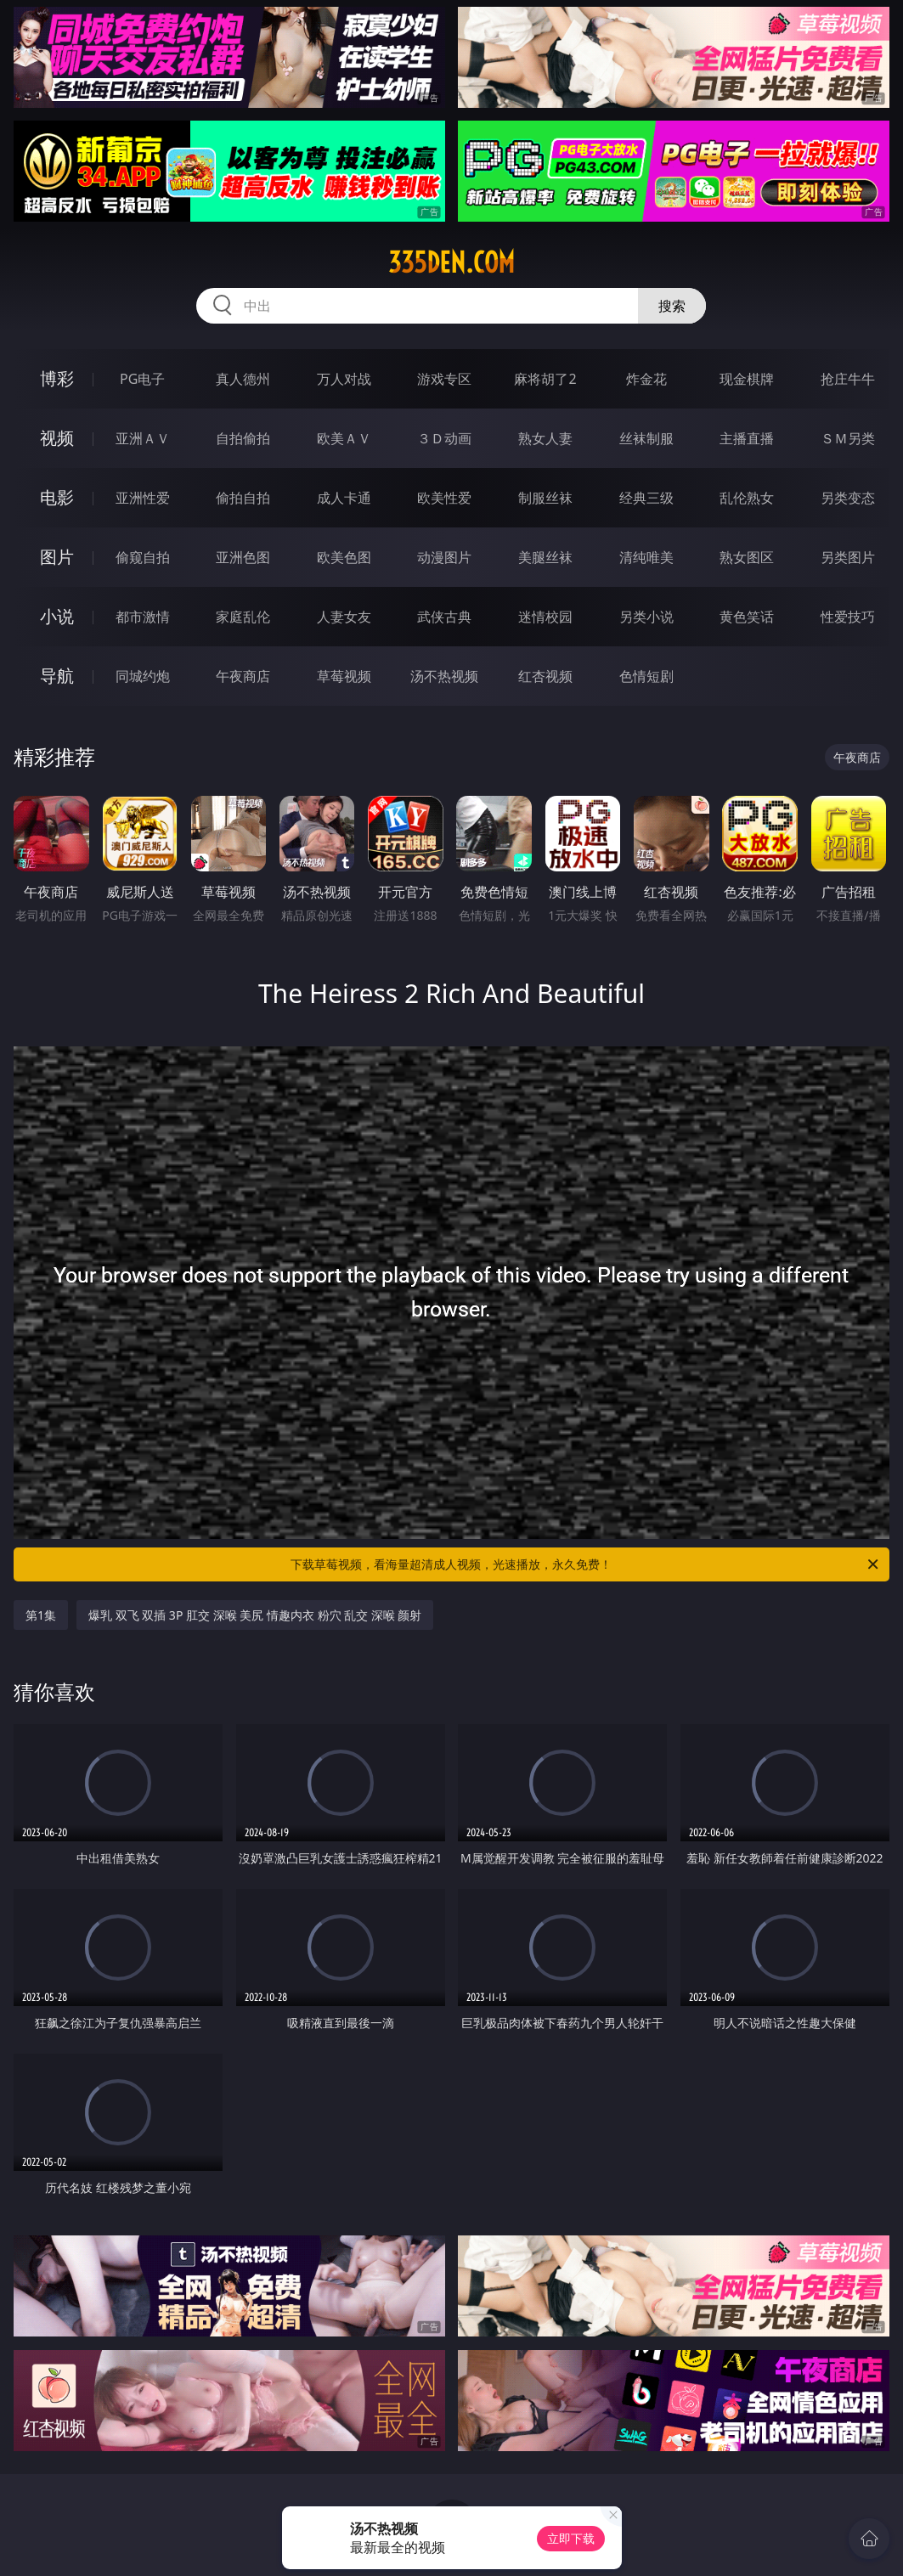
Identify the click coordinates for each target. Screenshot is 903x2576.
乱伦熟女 (747, 497)
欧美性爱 (444, 497)
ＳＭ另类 (848, 438)
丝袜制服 (646, 438)
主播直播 (747, 438)
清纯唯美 (646, 557)
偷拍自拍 (243, 497)
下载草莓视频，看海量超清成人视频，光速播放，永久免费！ (586, 1564)
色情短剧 (646, 676)
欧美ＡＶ (344, 438)
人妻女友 (344, 616)
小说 (57, 616)
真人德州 (243, 378)
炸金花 (646, 378)
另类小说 (646, 616)
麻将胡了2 (545, 378)
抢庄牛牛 (848, 378)
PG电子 (142, 378)
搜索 (672, 305)
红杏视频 (545, 676)
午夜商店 (243, 676)
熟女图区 (747, 557)
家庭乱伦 (243, 616)
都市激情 (143, 616)
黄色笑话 (747, 616)
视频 (57, 437)
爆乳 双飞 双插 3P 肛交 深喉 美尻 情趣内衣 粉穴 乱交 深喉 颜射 (255, 1615)
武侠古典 (444, 616)
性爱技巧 (848, 616)
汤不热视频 (444, 676)
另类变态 (848, 497)
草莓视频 (344, 676)
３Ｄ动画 (444, 438)
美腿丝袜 (545, 557)
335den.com (451, 262)
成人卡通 (344, 497)
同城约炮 (143, 676)
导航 (57, 675)
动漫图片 (444, 557)
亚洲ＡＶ (143, 438)
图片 (57, 556)
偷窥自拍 (143, 557)
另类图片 (848, 557)
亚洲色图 (243, 557)
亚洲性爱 (143, 497)
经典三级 (646, 497)
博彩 (57, 378)
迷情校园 (545, 616)
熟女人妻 (545, 438)
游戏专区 (444, 378)
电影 (57, 497)
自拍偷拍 (243, 438)
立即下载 (571, 2538)
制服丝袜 (545, 497)
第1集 (40, 1615)
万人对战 (344, 378)
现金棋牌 (747, 378)
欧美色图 (344, 557)
